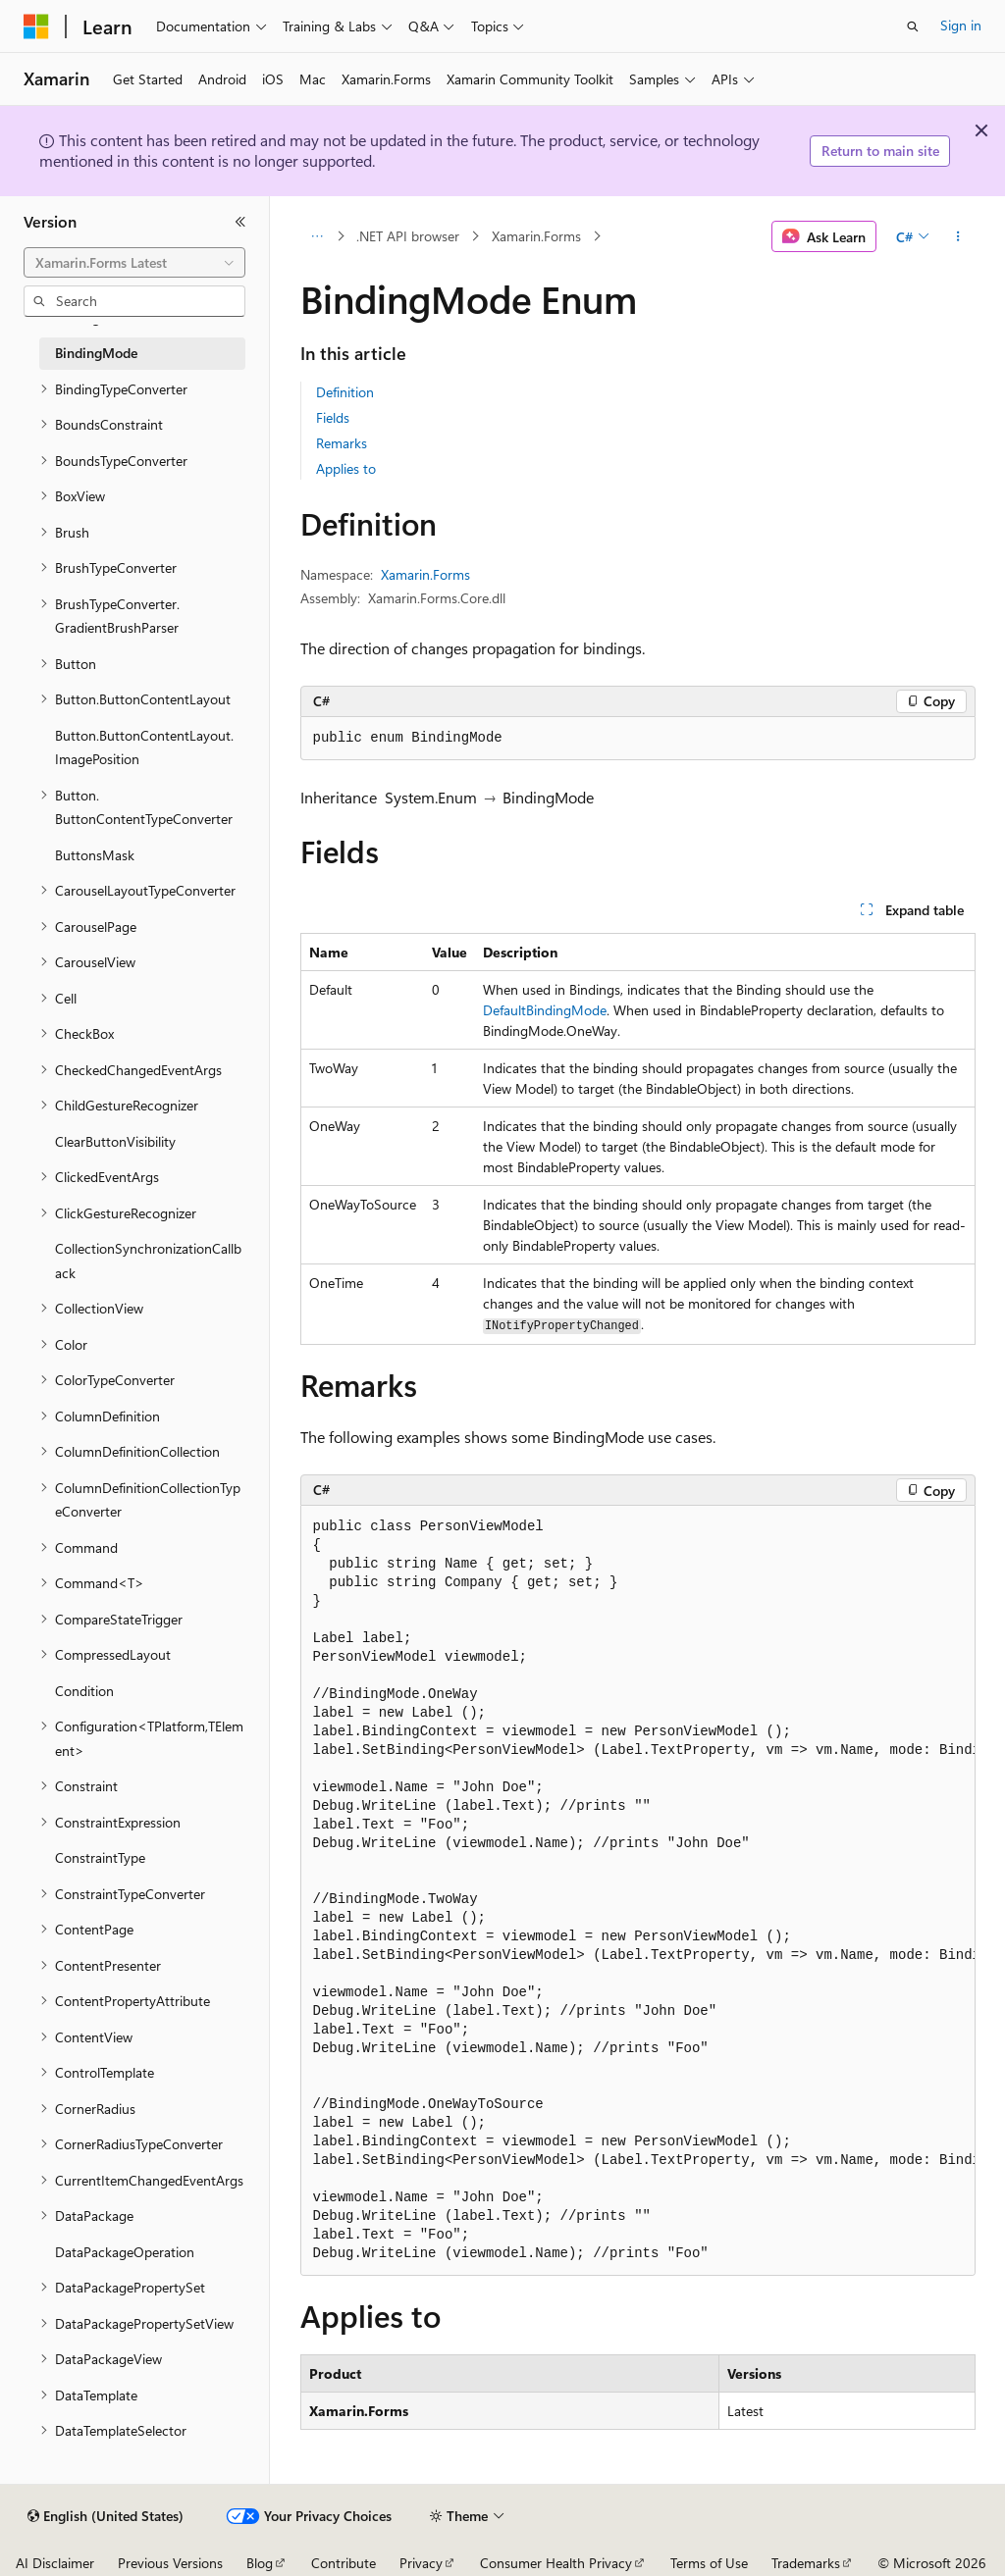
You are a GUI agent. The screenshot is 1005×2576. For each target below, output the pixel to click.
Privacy (421, 2562)
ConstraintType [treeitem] (100, 1857)
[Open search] (912, 26)
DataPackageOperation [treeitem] (124, 2251)
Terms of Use (709, 2562)
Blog (259, 2562)
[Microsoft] (36, 26)
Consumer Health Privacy (556, 2562)
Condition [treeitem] (84, 1690)
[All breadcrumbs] (317, 236)
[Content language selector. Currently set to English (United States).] (105, 2516)
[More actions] (957, 236)
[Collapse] (240, 221)
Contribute (343, 2562)
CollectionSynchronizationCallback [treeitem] (148, 1260)
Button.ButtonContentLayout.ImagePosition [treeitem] (144, 747)
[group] (638, 1890)
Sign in (960, 25)
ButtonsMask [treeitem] (94, 855)
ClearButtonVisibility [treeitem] (115, 1141)
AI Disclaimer (55, 2562)
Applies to (346, 468)
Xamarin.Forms (536, 236)
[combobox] (134, 263)
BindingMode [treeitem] (96, 352)
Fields (332, 417)
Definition (345, 392)
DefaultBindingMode (545, 1010)
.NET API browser (407, 236)
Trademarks (805, 2562)
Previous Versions (170, 2562)
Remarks (341, 443)
